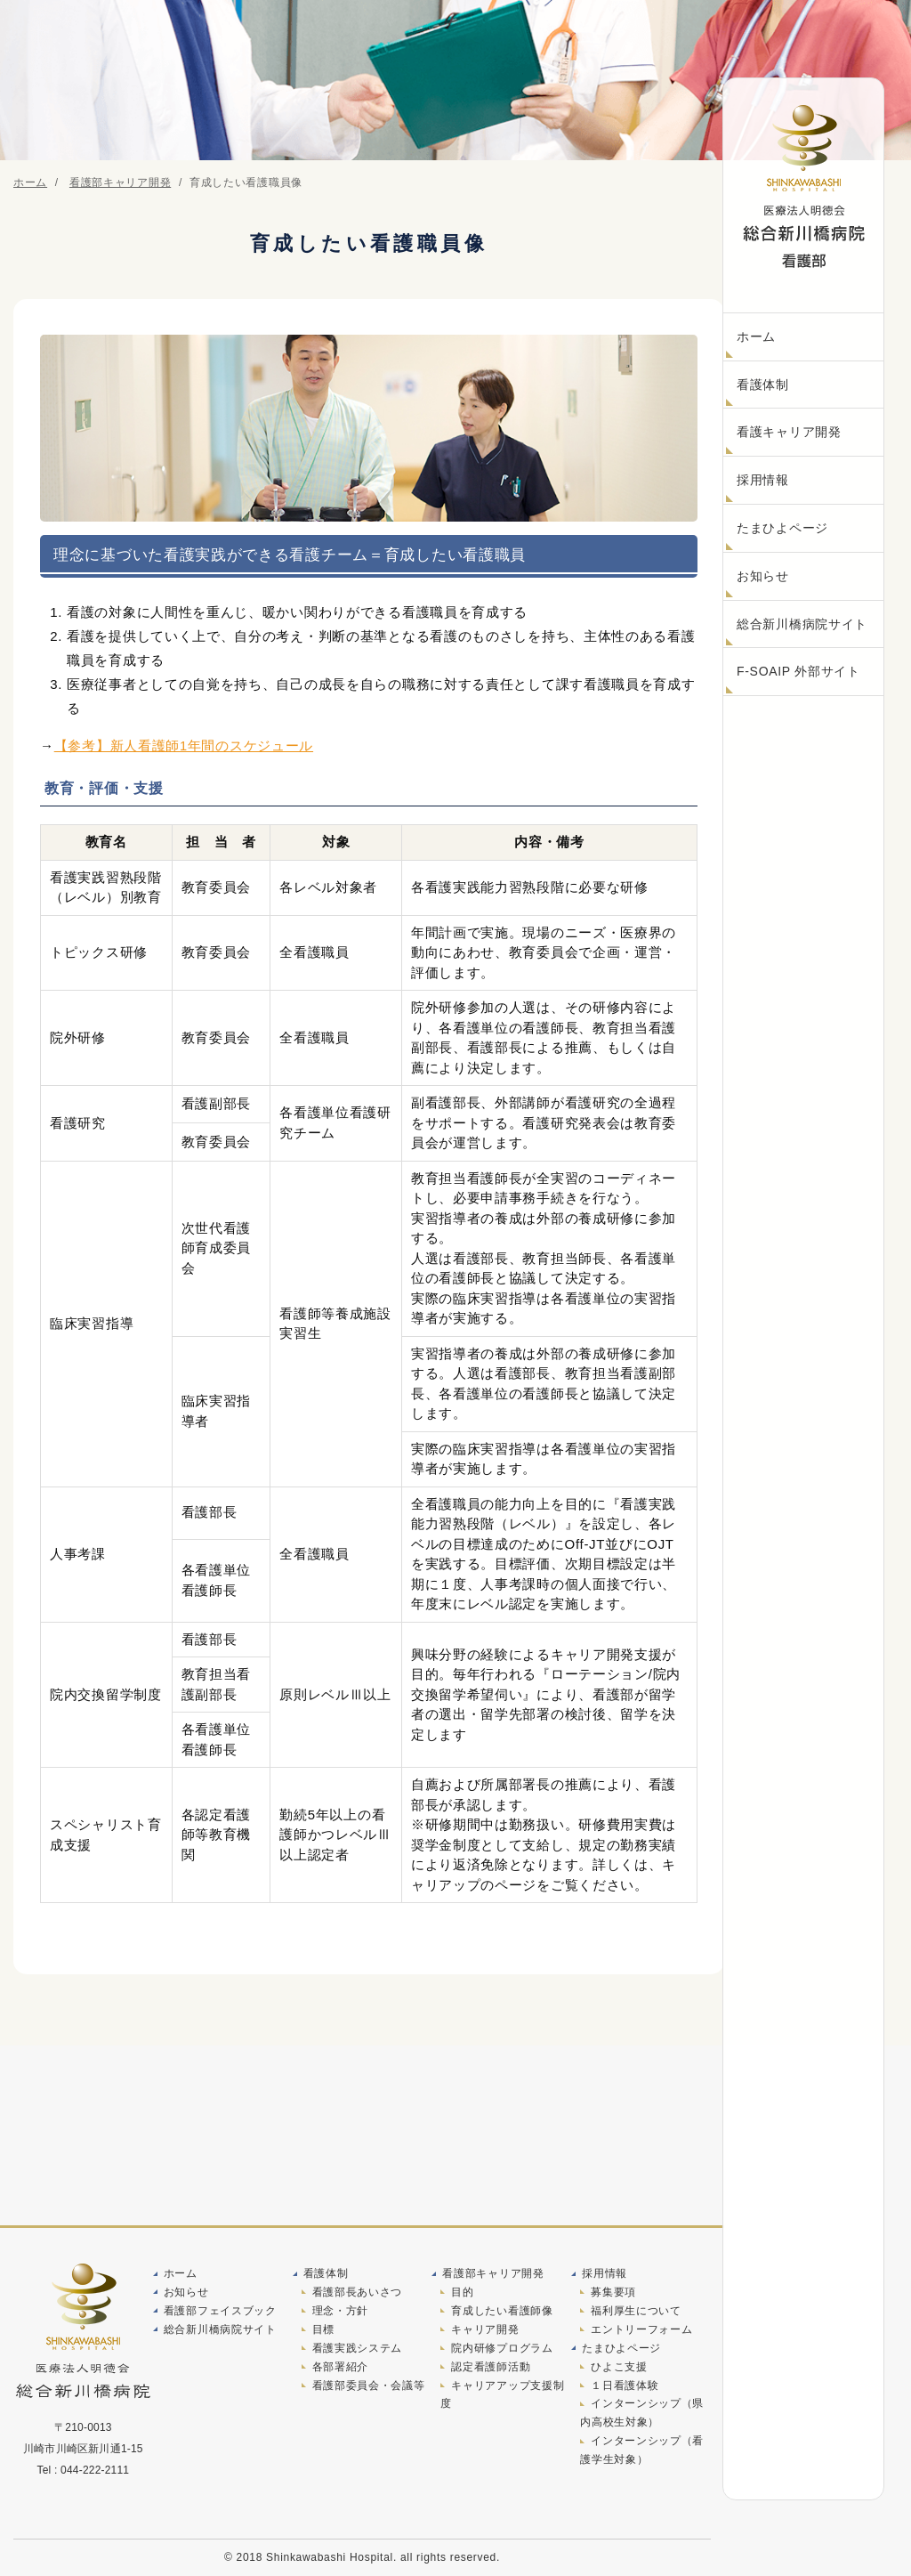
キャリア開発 (485, 2330)
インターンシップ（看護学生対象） (642, 2455)
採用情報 (763, 480)
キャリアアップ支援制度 (502, 2397)
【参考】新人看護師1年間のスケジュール (184, 745)
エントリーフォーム (641, 2330)
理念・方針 (340, 2311)
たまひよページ (782, 528)
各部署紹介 (340, 2368)
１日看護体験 (624, 2387)
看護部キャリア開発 (493, 2272)
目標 (323, 2330)
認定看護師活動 (490, 2368)
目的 (462, 2292)
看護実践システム (357, 2349)
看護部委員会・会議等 (368, 2387)
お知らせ (763, 576)
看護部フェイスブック (220, 2311)
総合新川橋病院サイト (802, 624)
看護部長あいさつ (357, 2292)
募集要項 (613, 2292)
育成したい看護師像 (501, 2311)
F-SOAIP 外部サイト (798, 671)
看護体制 (763, 384)
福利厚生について (636, 2311)
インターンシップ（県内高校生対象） (642, 2417)
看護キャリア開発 (789, 432)
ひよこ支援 (619, 2368)
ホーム (756, 336)
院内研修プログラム (501, 2349)
